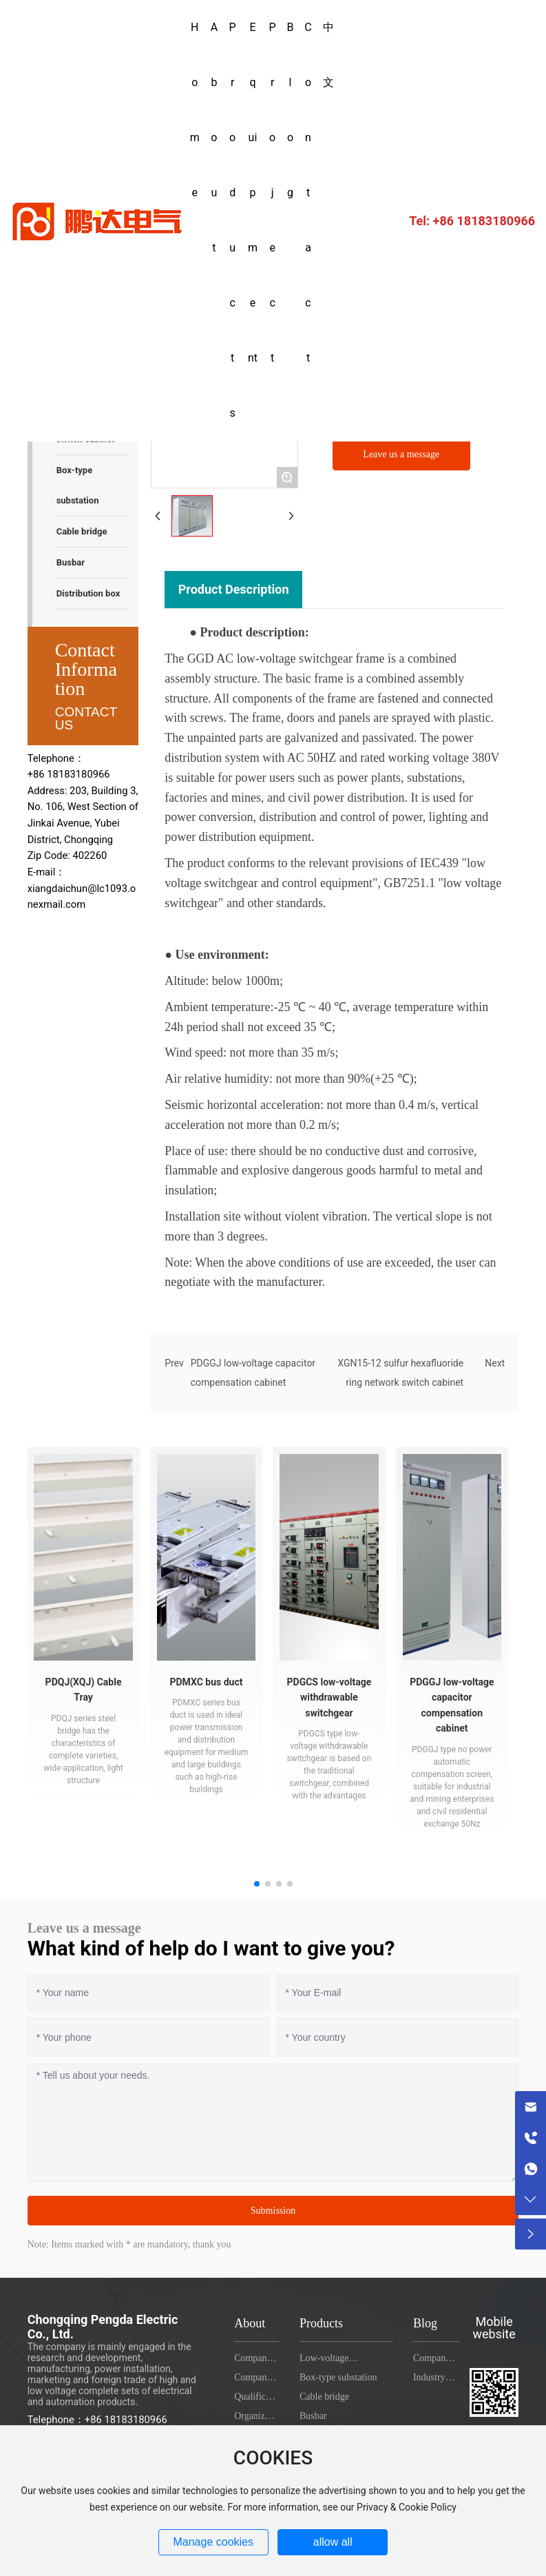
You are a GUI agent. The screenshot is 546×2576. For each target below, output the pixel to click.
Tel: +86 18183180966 (472, 221)
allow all (333, 2542)
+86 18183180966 (384, 220)
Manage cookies (213, 2542)
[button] (257, 1884)
